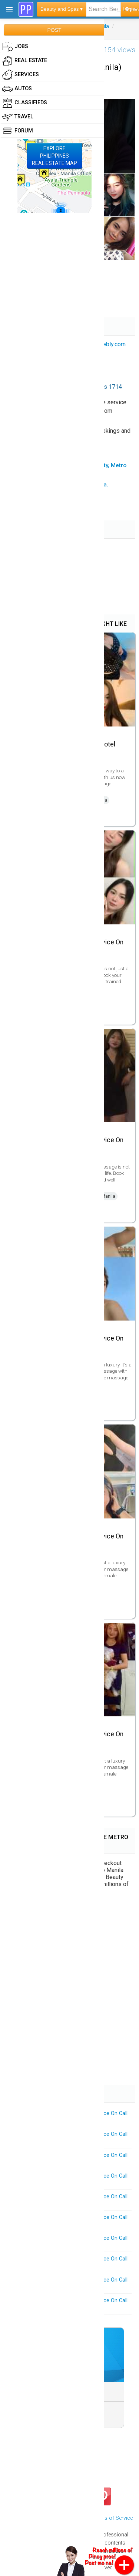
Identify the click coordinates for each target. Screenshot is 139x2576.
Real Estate (24, 60)
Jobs (15, 46)
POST (54, 30)
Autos (17, 89)
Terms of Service (112, 2518)
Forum (17, 131)
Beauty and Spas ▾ (61, 9)
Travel (17, 117)
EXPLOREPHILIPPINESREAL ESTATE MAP (54, 155)
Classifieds (24, 103)
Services (20, 75)
